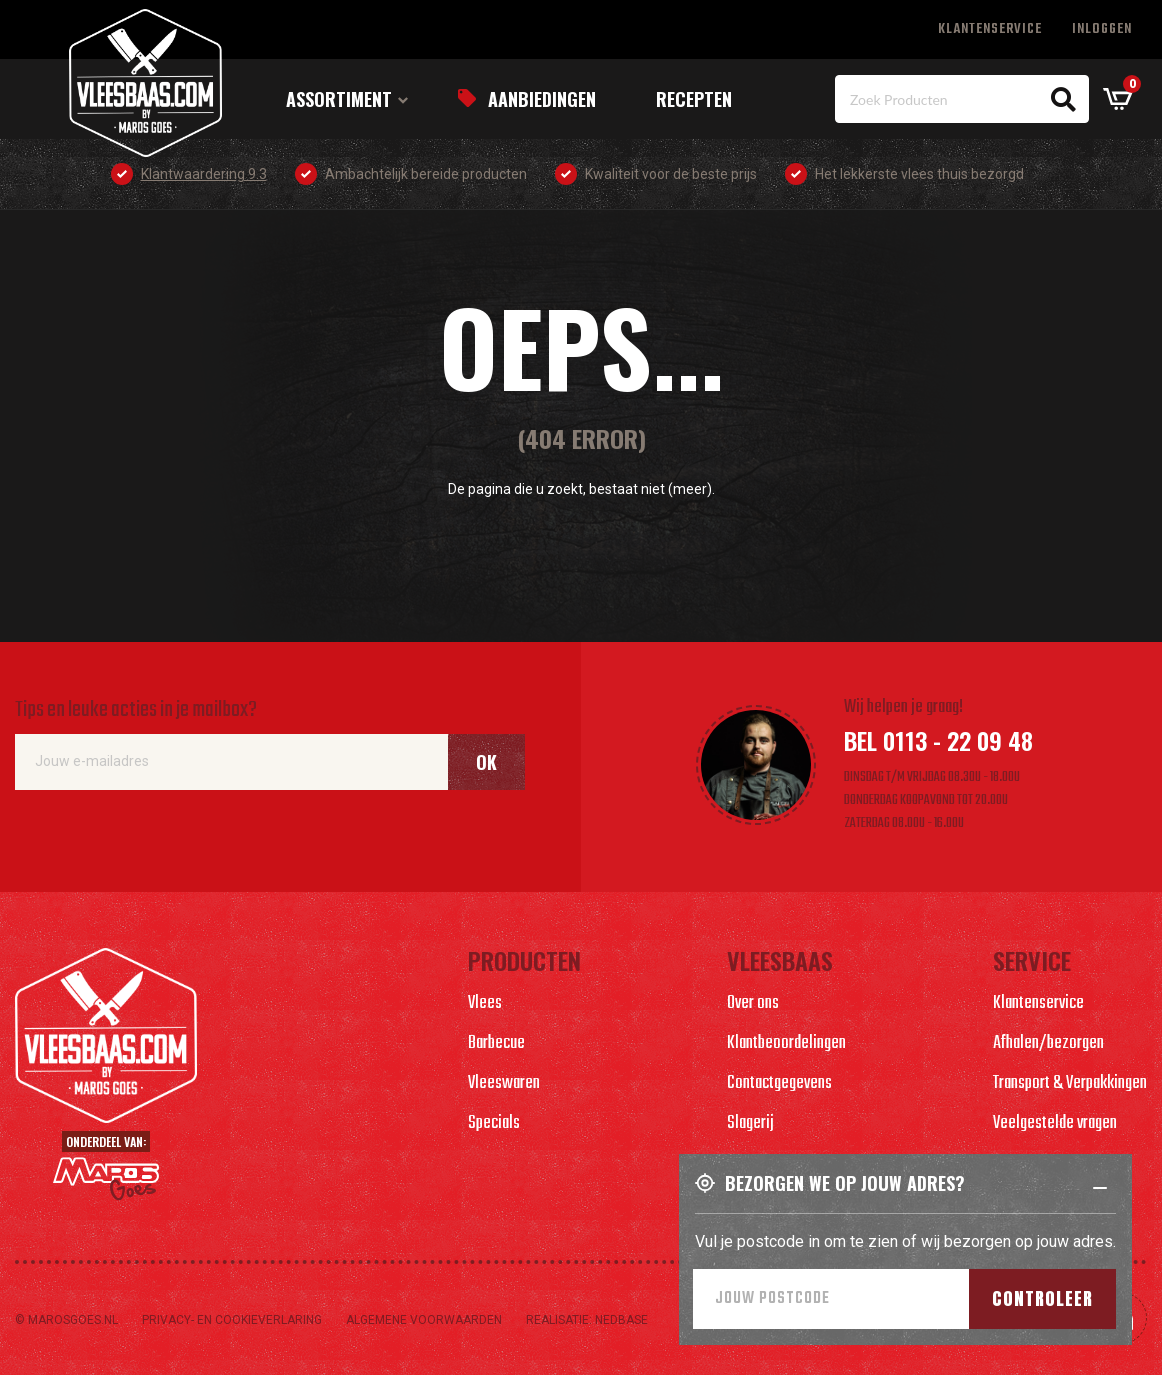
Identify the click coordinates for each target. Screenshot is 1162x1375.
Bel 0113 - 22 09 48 (938, 740)
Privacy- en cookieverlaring (232, 1320)
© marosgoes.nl (66, 1320)
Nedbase (621, 1320)
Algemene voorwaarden (424, 1320)
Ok (486, 762)
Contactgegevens (779, 1083)
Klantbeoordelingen (786, 1043)
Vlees (485, 1003)
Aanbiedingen (542, 99)
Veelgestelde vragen (1055, 1123)
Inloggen (1102, 29)
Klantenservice (990, 29)
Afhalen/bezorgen (1048, 1043)
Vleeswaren (504, 1083)
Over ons (753, 1003)
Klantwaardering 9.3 (204, 174)
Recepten (694, 99)
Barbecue (496, 1043)
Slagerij (750, 1123)
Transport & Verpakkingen (1070, 1083)
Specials (494, 1123)
